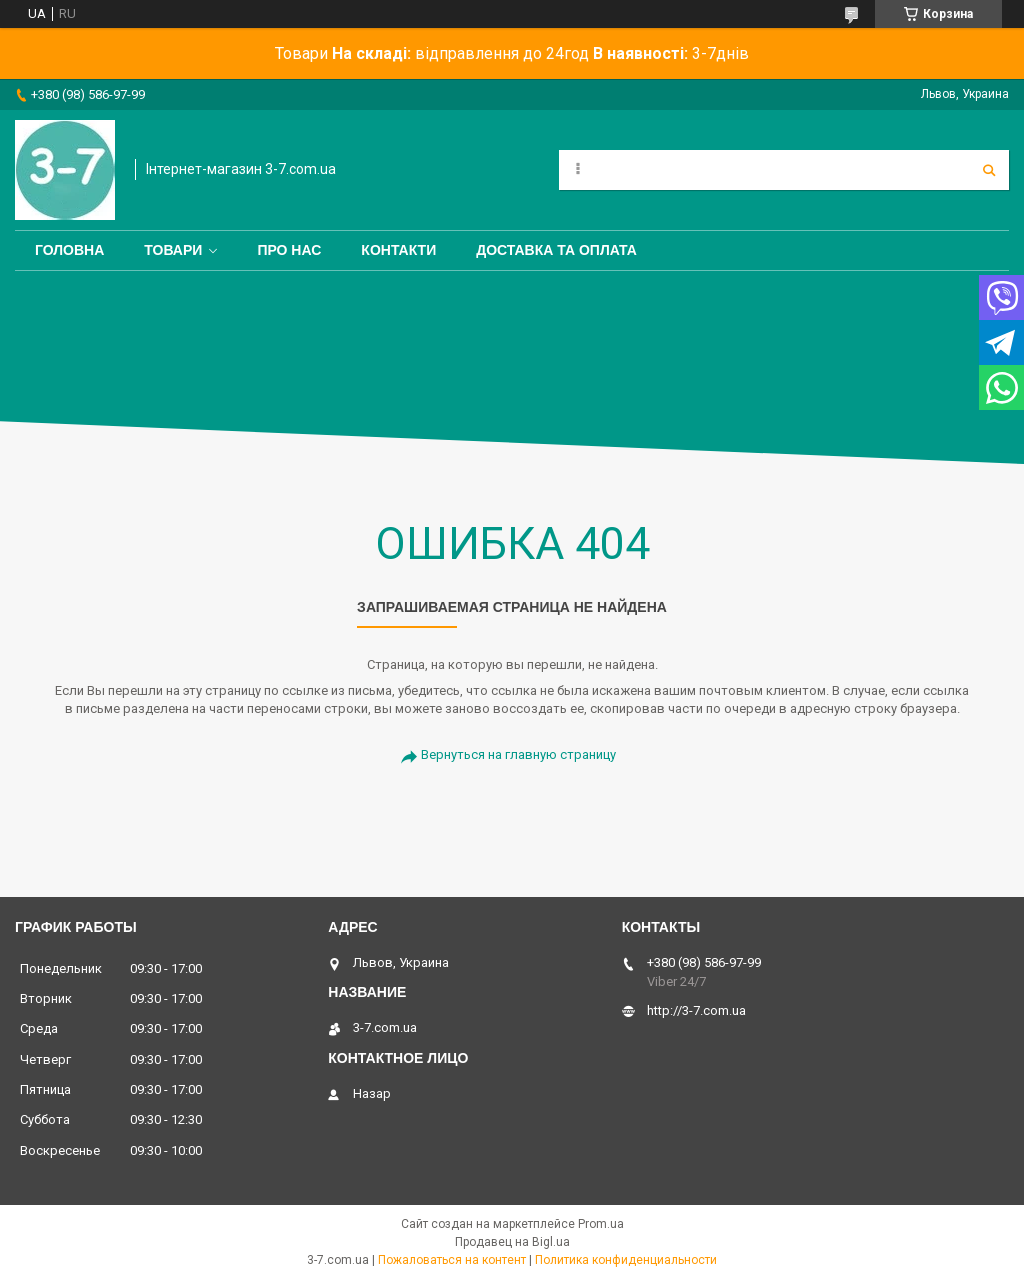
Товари (173, 250)
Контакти (398, 250)
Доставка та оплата (556, 250)
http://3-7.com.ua (696, 1010)
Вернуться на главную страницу (518, 754)
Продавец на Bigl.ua (512, 1242)
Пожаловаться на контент (452, 1260)
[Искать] (989, 170)
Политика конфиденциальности (626, 1260)
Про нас (289, 250)
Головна (69, 250)
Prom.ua (601, 1224)
